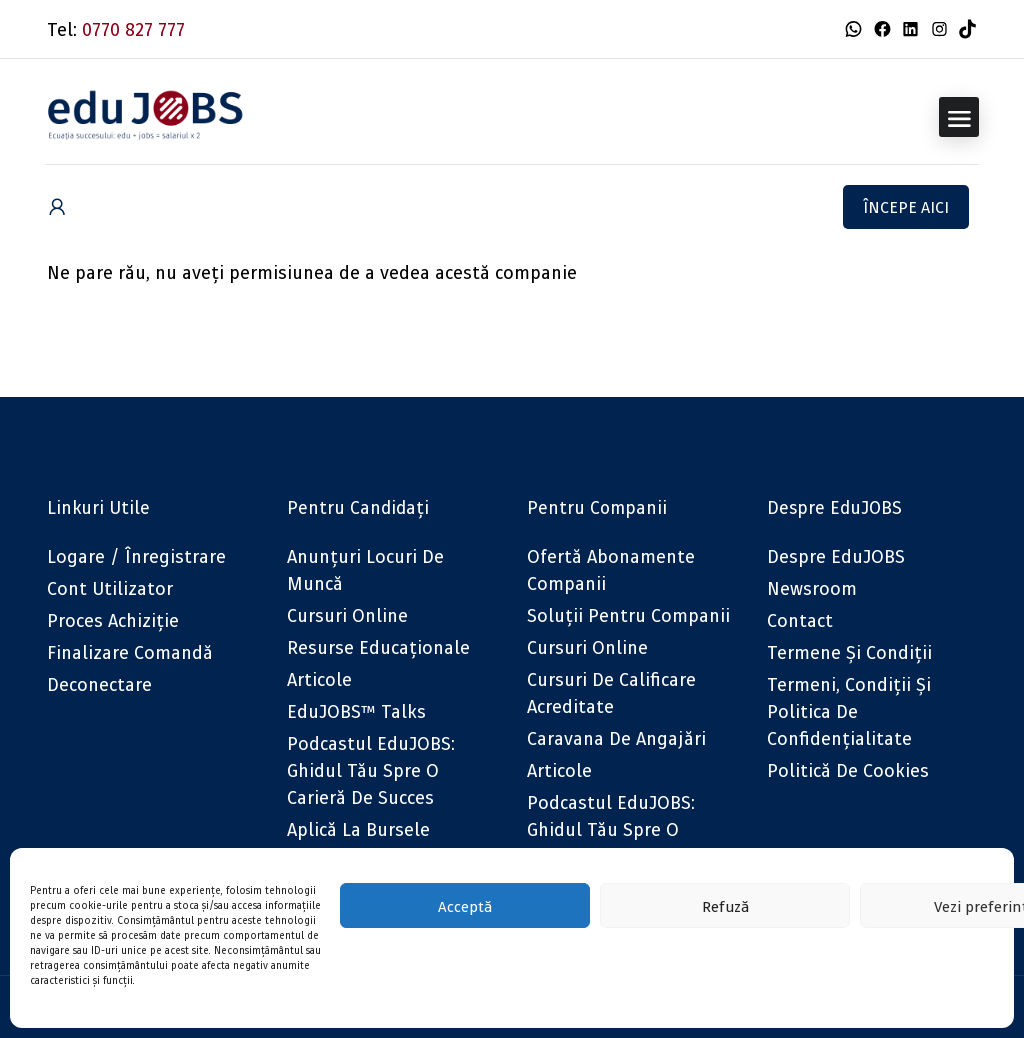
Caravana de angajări (616, 738)
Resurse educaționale (378, 647)
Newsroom (812, 588)
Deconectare (99, 684)
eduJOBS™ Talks (356, 711)
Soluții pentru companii (628, 615)
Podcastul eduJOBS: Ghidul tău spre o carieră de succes (371, 770)
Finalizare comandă (130, 652)
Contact (800, 620)
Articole (319, 679)
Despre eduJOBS (836, 556)
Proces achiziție (113, 620)
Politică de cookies (848, 770)
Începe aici (906, 207)
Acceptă (465, 906)
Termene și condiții (849, 652)
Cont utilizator (110, 588)
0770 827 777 (133, 29)
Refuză (725, 906)
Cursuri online (347, 615)
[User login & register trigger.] (57, 207)
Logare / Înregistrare (136, 556)
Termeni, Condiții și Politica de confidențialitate (849, 711)
